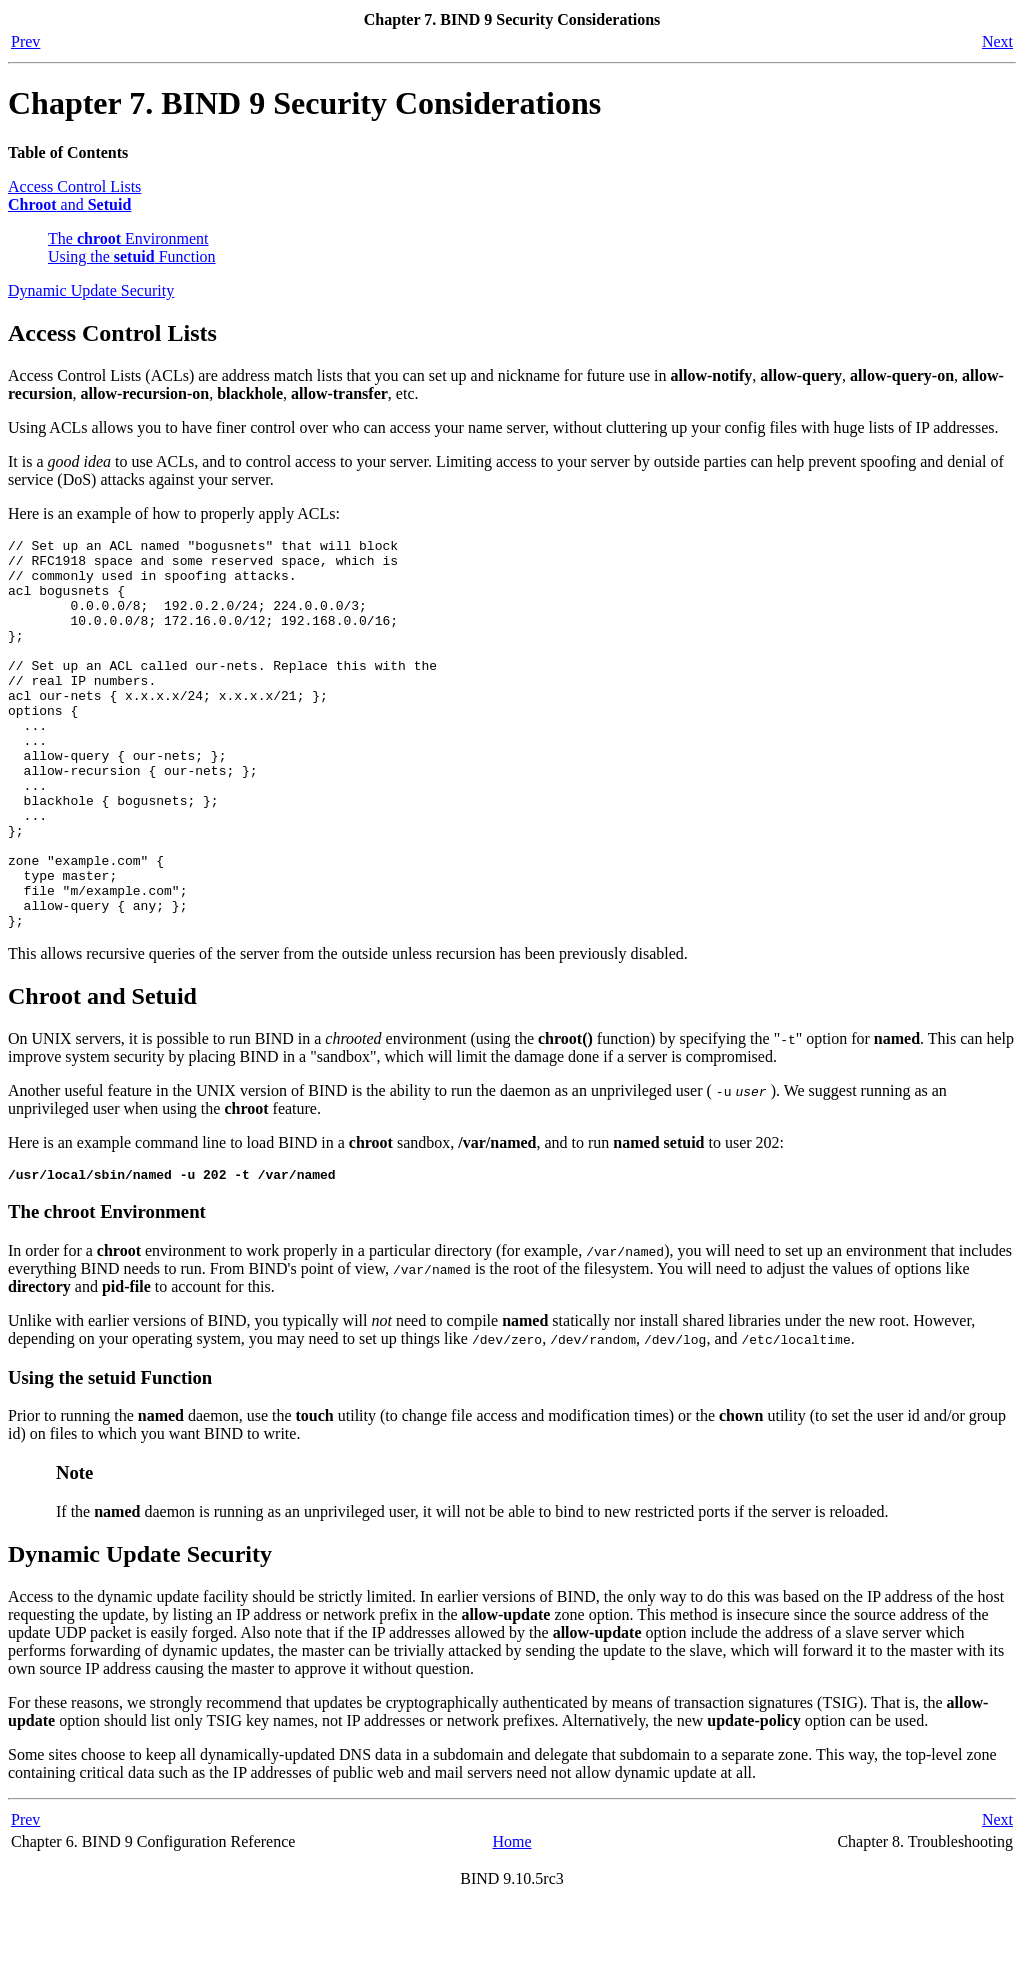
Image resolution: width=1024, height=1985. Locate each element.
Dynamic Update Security (91, 290)
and (69, 204)
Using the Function (132, 256)
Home (511, 1922)
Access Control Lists (74, 186)
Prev (25, 41)
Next (997, 41)
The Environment (128, 238)
